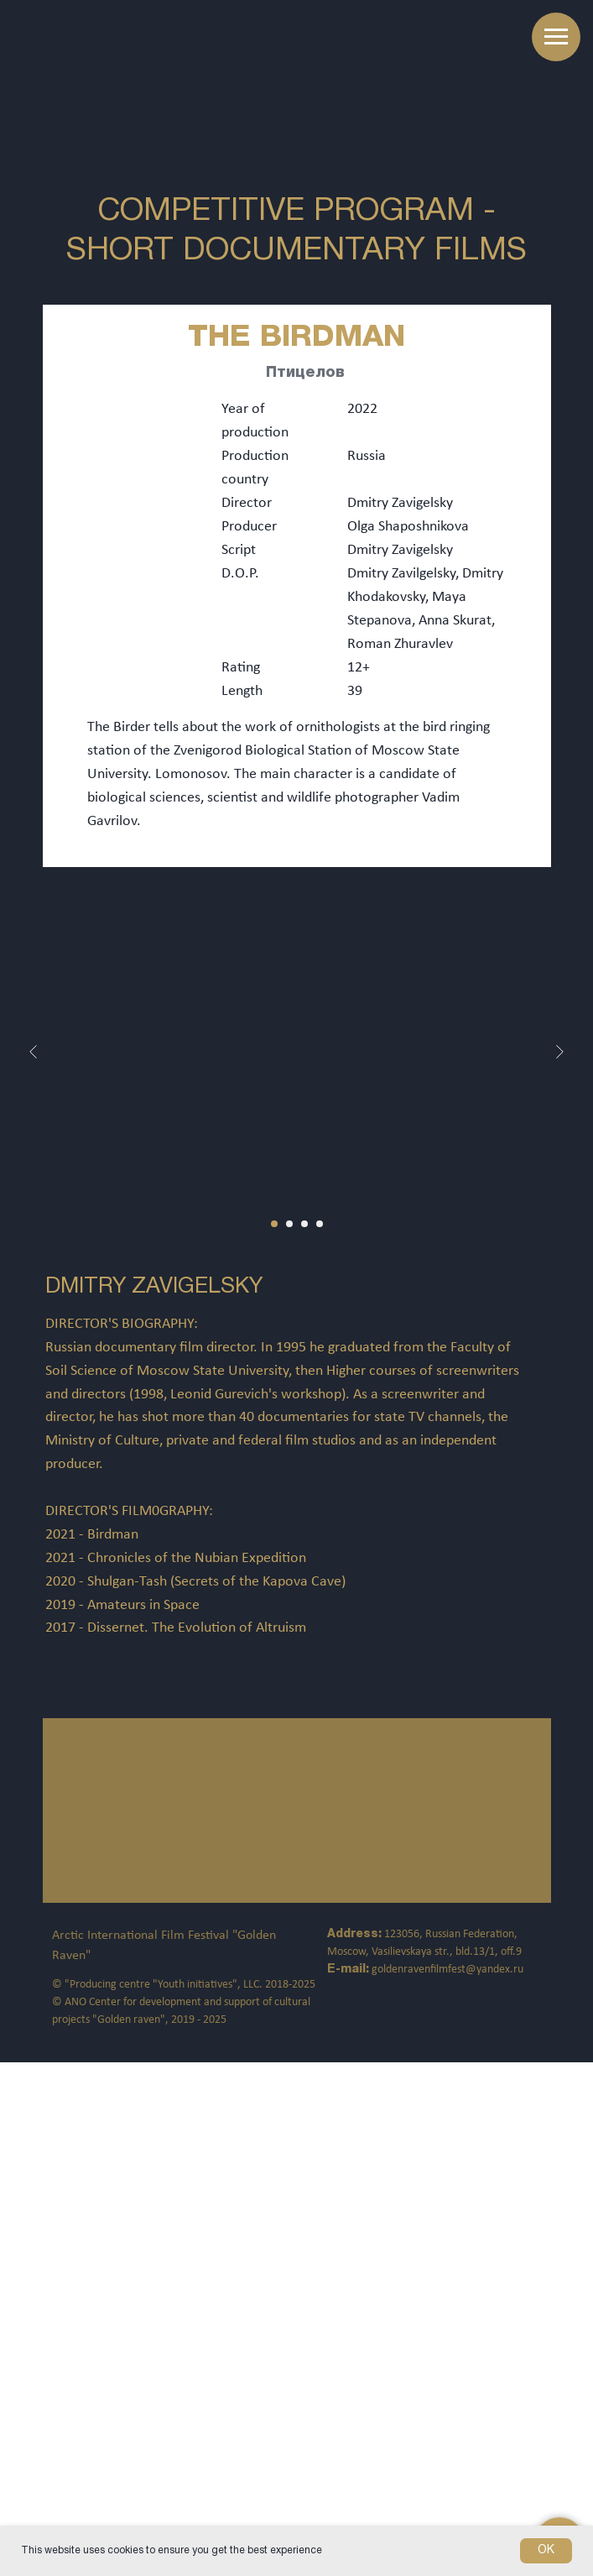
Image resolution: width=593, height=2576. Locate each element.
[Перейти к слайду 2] (289, 1223)
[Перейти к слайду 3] (304, 1223)
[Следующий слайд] (559, 1052)
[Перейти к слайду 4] (319, 1223)
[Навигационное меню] (556, 37)
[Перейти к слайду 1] (274, 1223)
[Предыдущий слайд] (33, 1052)
